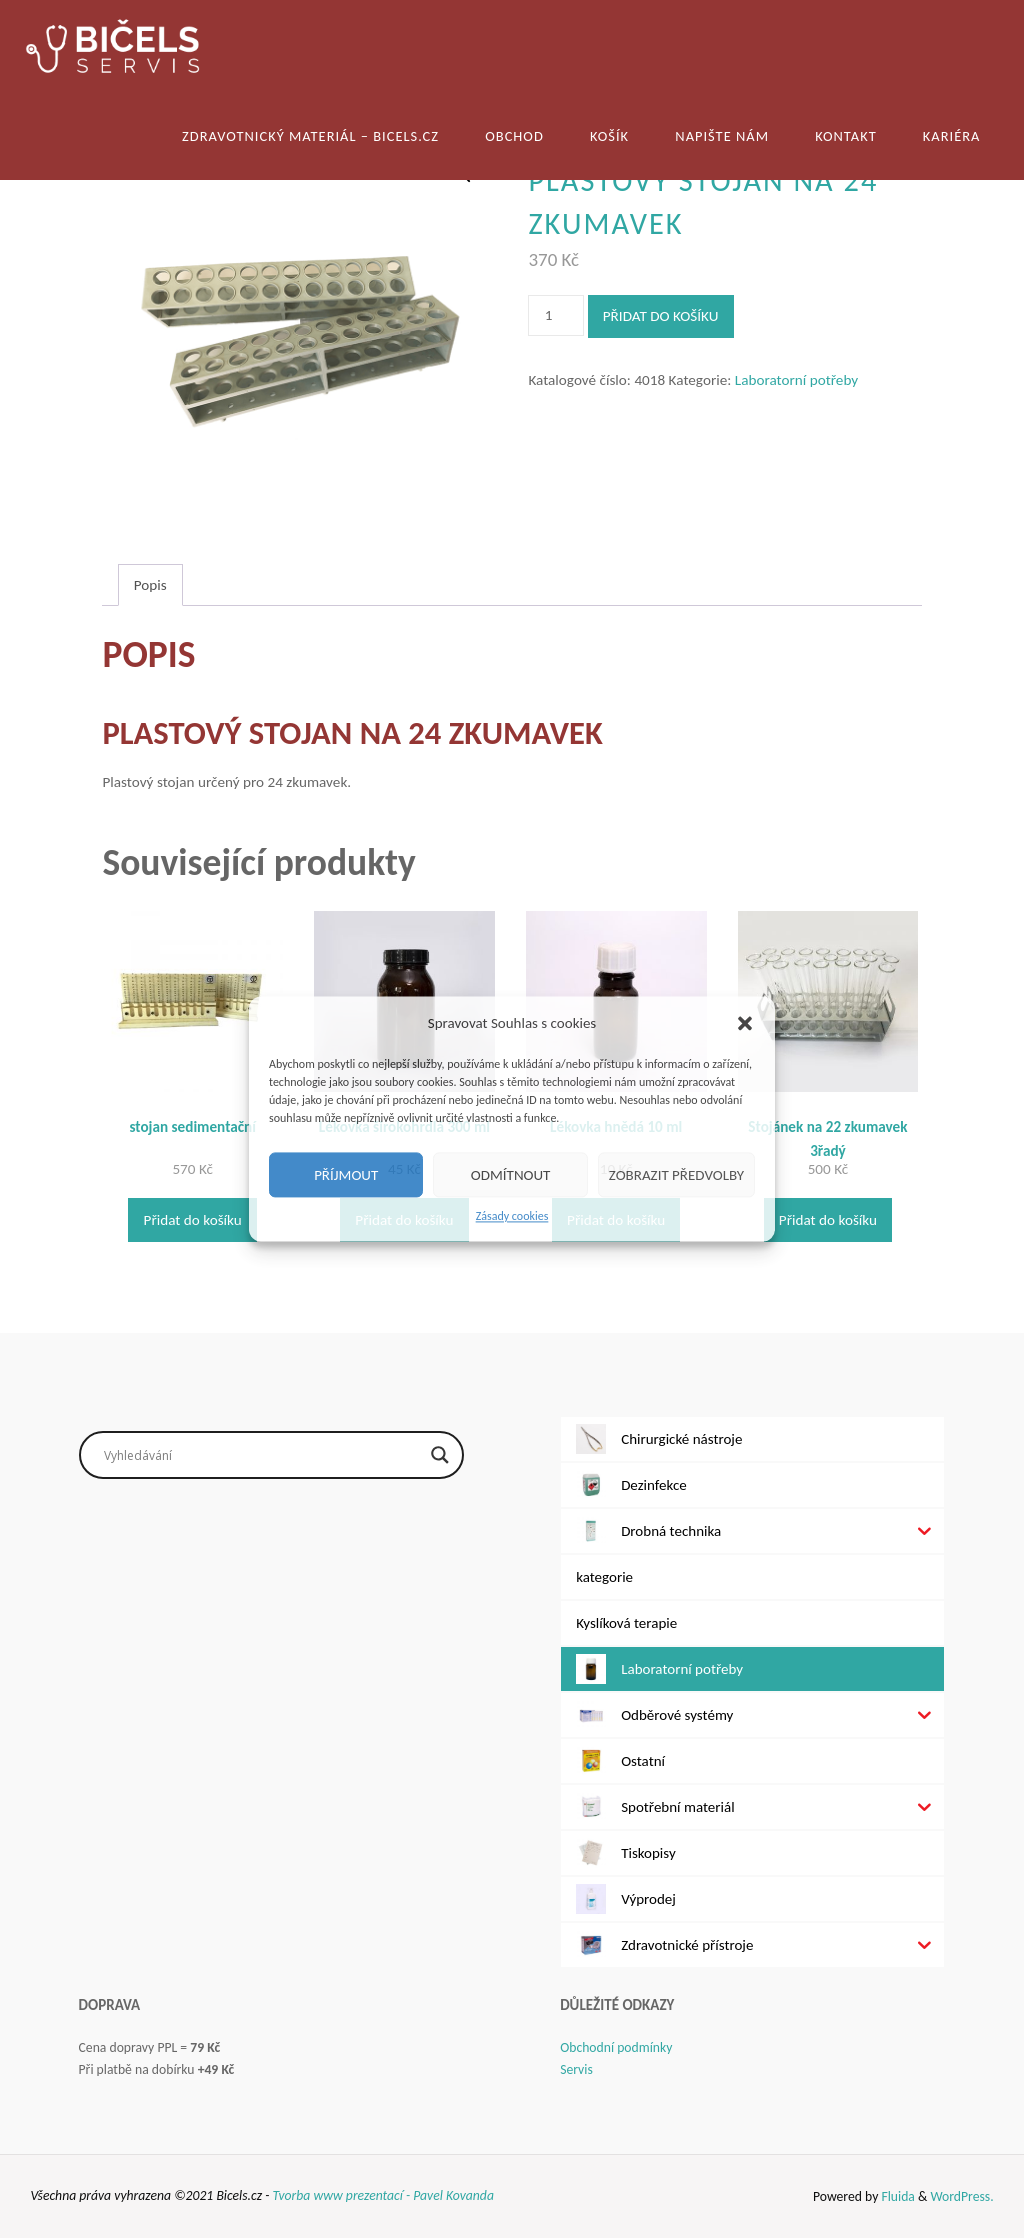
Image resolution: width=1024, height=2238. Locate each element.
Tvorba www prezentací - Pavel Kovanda (382, 2195)
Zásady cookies (512, 1216)
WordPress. (961, 2196)
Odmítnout (511, 1175)
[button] (745, 1023)
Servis (576, 2069)
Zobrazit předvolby (676, 1175)
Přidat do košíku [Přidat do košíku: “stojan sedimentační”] (193, 1220)
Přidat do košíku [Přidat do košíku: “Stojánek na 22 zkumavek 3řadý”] (828, 1220)
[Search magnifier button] (440, 1455)
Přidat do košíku (661, 316)
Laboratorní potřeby (796, 380)
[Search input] (262, 1455)
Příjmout (346, 1175)
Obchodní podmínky (616, 2047)
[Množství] (555, 315)
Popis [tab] (150, 585)
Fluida (896, 2196)
